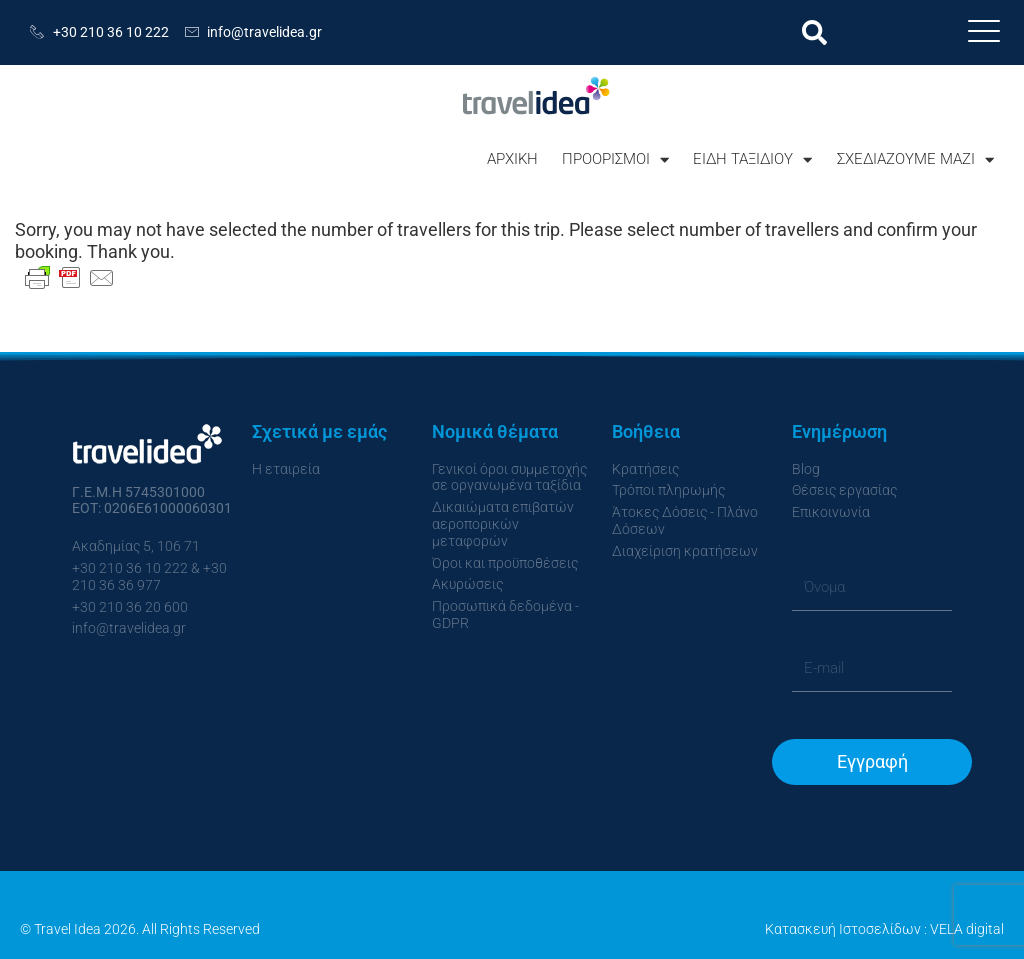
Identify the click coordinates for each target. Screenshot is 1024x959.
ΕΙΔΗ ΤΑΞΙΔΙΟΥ (752, 159)
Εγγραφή (872, 761)
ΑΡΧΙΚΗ (512, 159)
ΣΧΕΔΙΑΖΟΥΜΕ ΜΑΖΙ (915, 159)
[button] (814, 32)
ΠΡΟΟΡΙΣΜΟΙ (615, 159)
